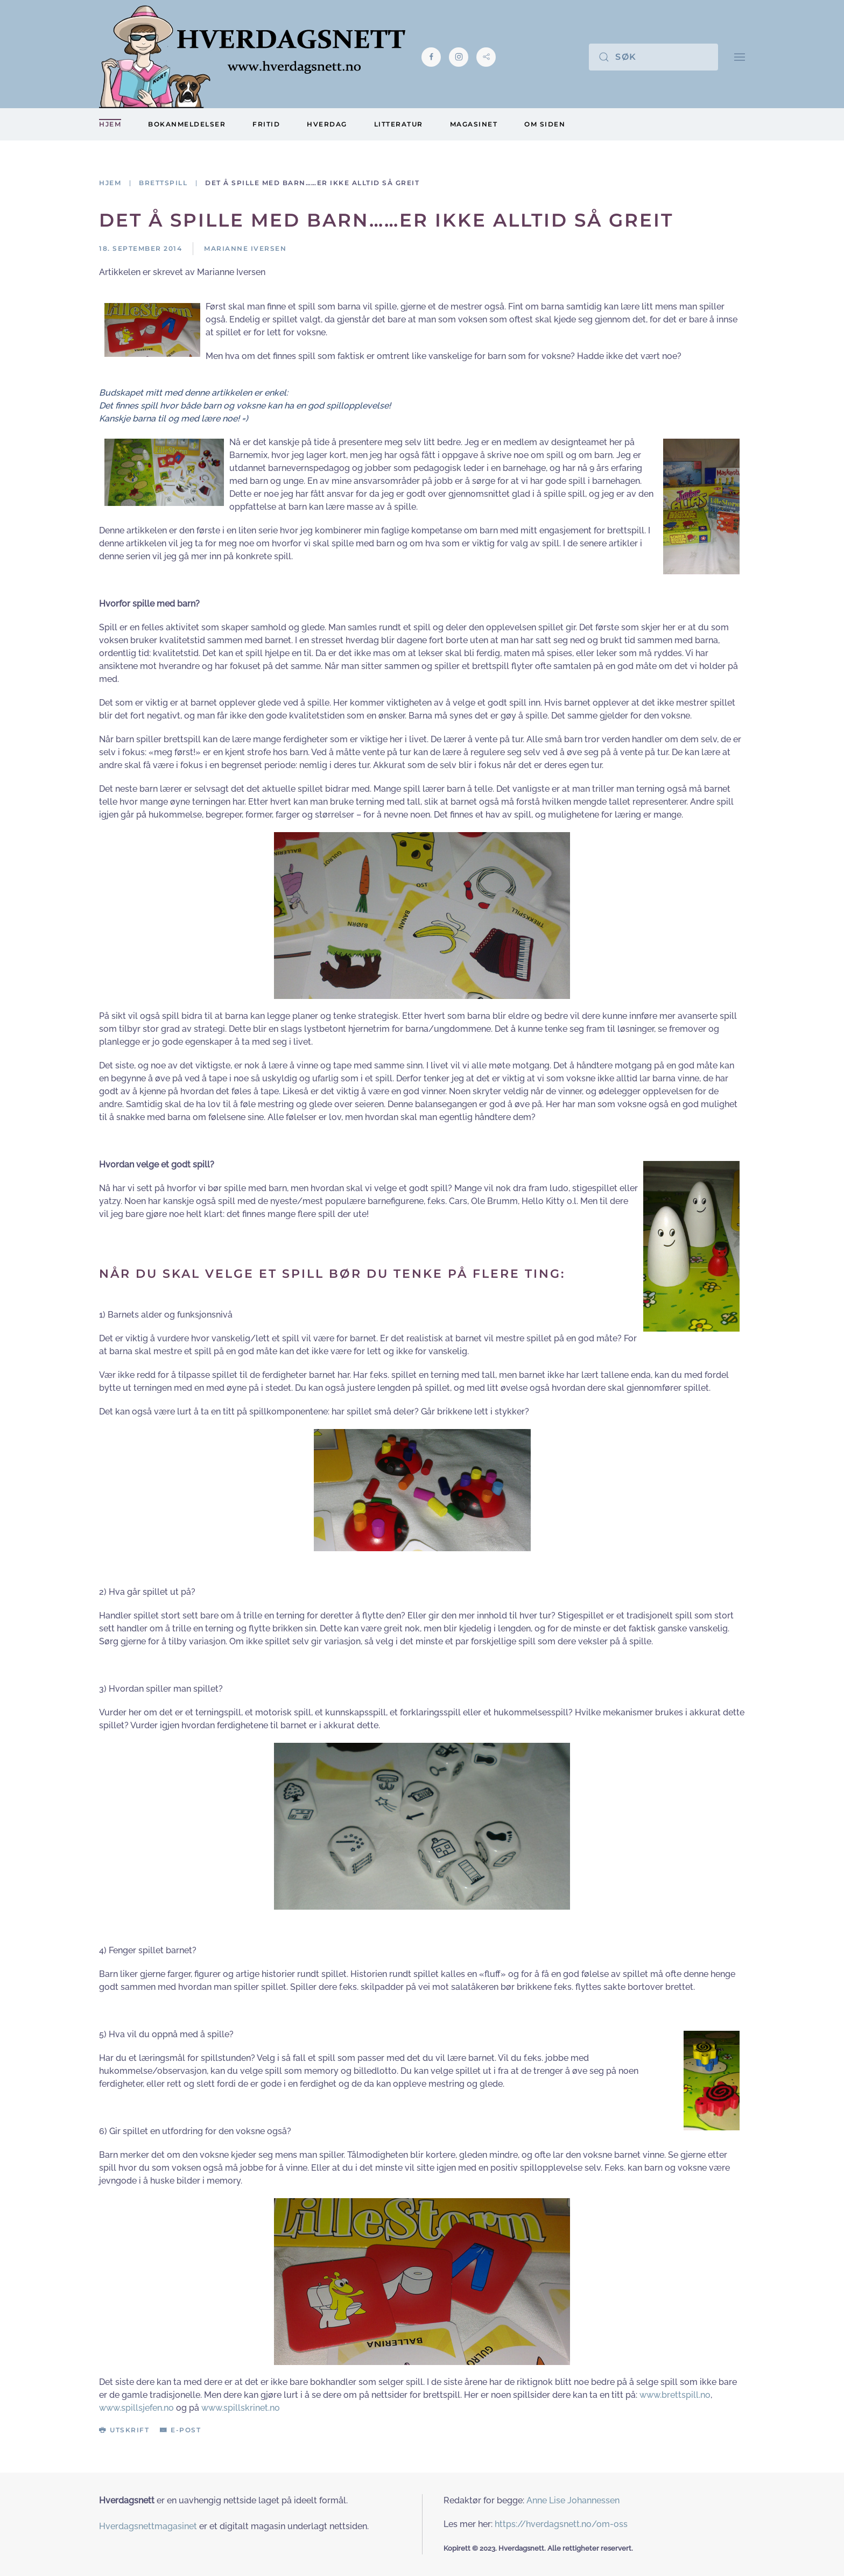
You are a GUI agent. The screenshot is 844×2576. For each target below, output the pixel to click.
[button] (739, 57)
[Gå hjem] (252, 56)
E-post (180, 2430)
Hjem (110, 124)
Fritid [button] (266, 124)
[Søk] (653, 57)
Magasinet (474, 124)
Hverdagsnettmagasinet (148, 2526)
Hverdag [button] (327, 124)
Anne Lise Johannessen (573, 2500)
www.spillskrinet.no (240, 2408)
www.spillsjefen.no (136, 2408)
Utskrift (124, 2430)
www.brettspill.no (675, 2395)
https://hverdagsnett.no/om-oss (561, 2524)
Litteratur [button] (398, 124)
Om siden (544, 124)
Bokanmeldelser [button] (187, 124)
